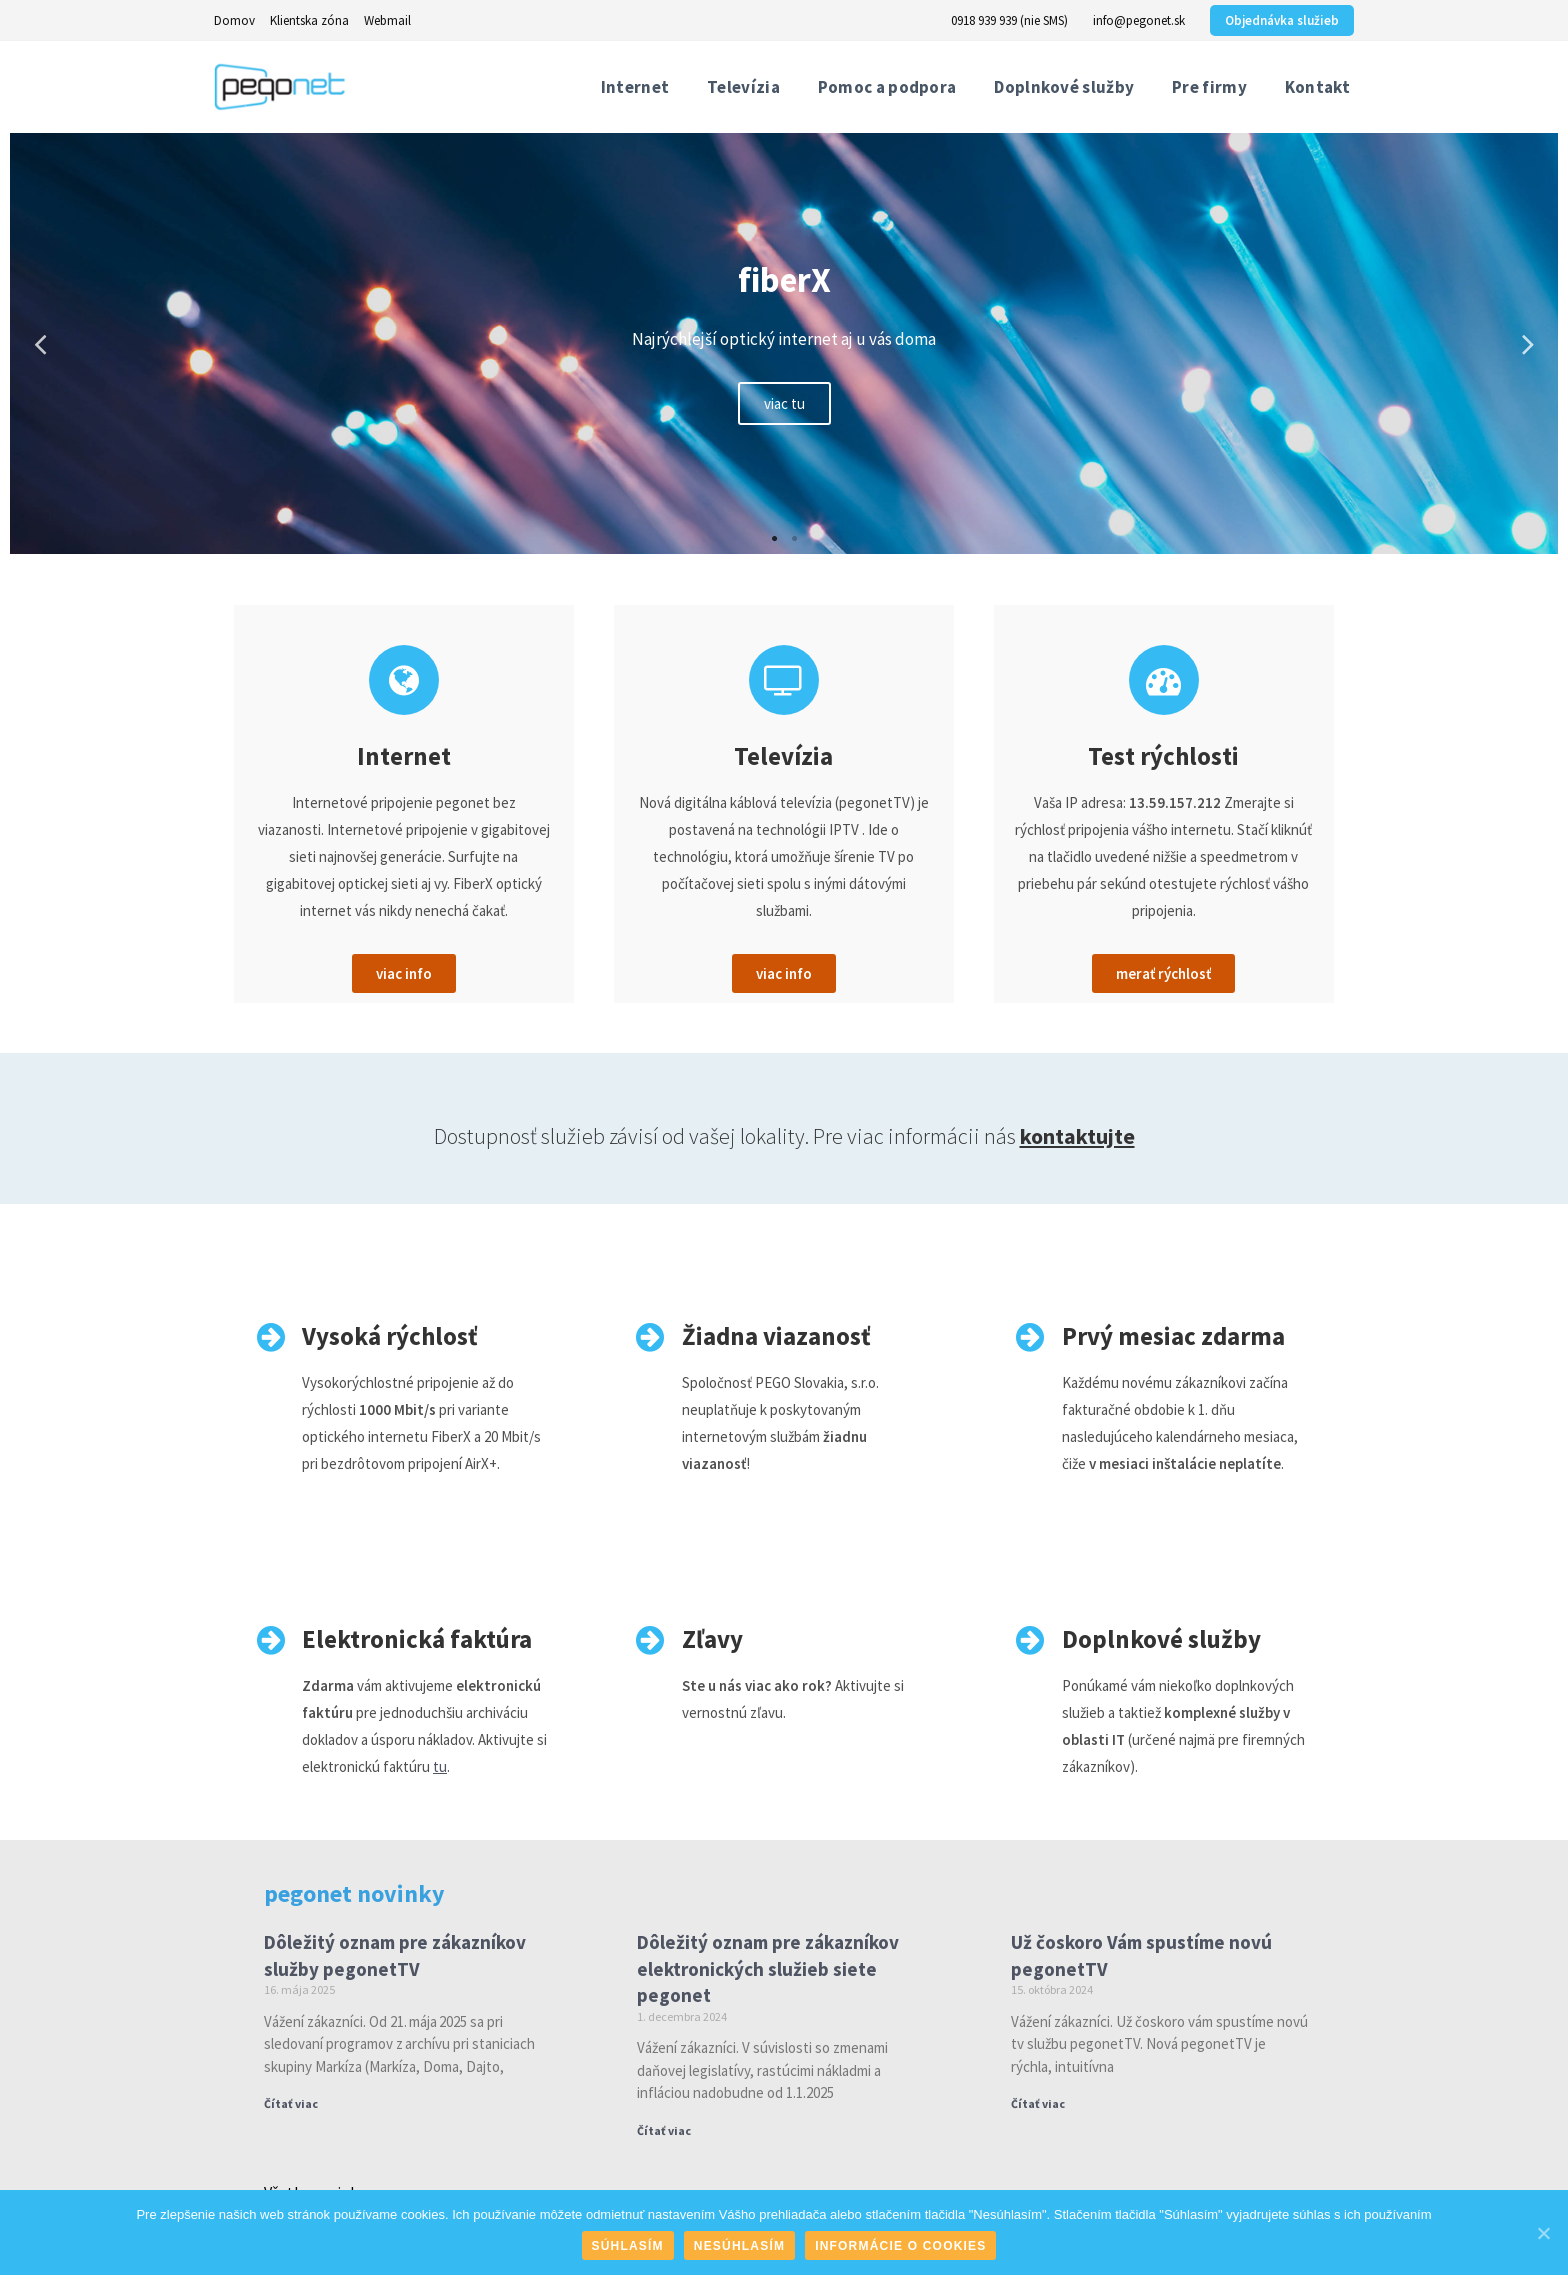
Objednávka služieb (1282, 20)
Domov (234, 20)
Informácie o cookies (900, 2246)
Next (1528, 343)
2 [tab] (794, 539)
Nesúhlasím (739, 2246)
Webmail (387, 20)
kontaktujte (1077, 1136)
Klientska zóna (309, 20)
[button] (404, 973)
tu (440, 1766)
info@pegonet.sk (1139, 20)
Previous (40, 343)
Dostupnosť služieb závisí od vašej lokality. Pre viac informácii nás (727, 1136)
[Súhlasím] (1543, 2233)
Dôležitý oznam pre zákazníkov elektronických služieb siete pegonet (768, 1968)
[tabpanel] (784, 343)
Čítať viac (291, 2103)
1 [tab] (774, 539)
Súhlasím (628, 2246)
